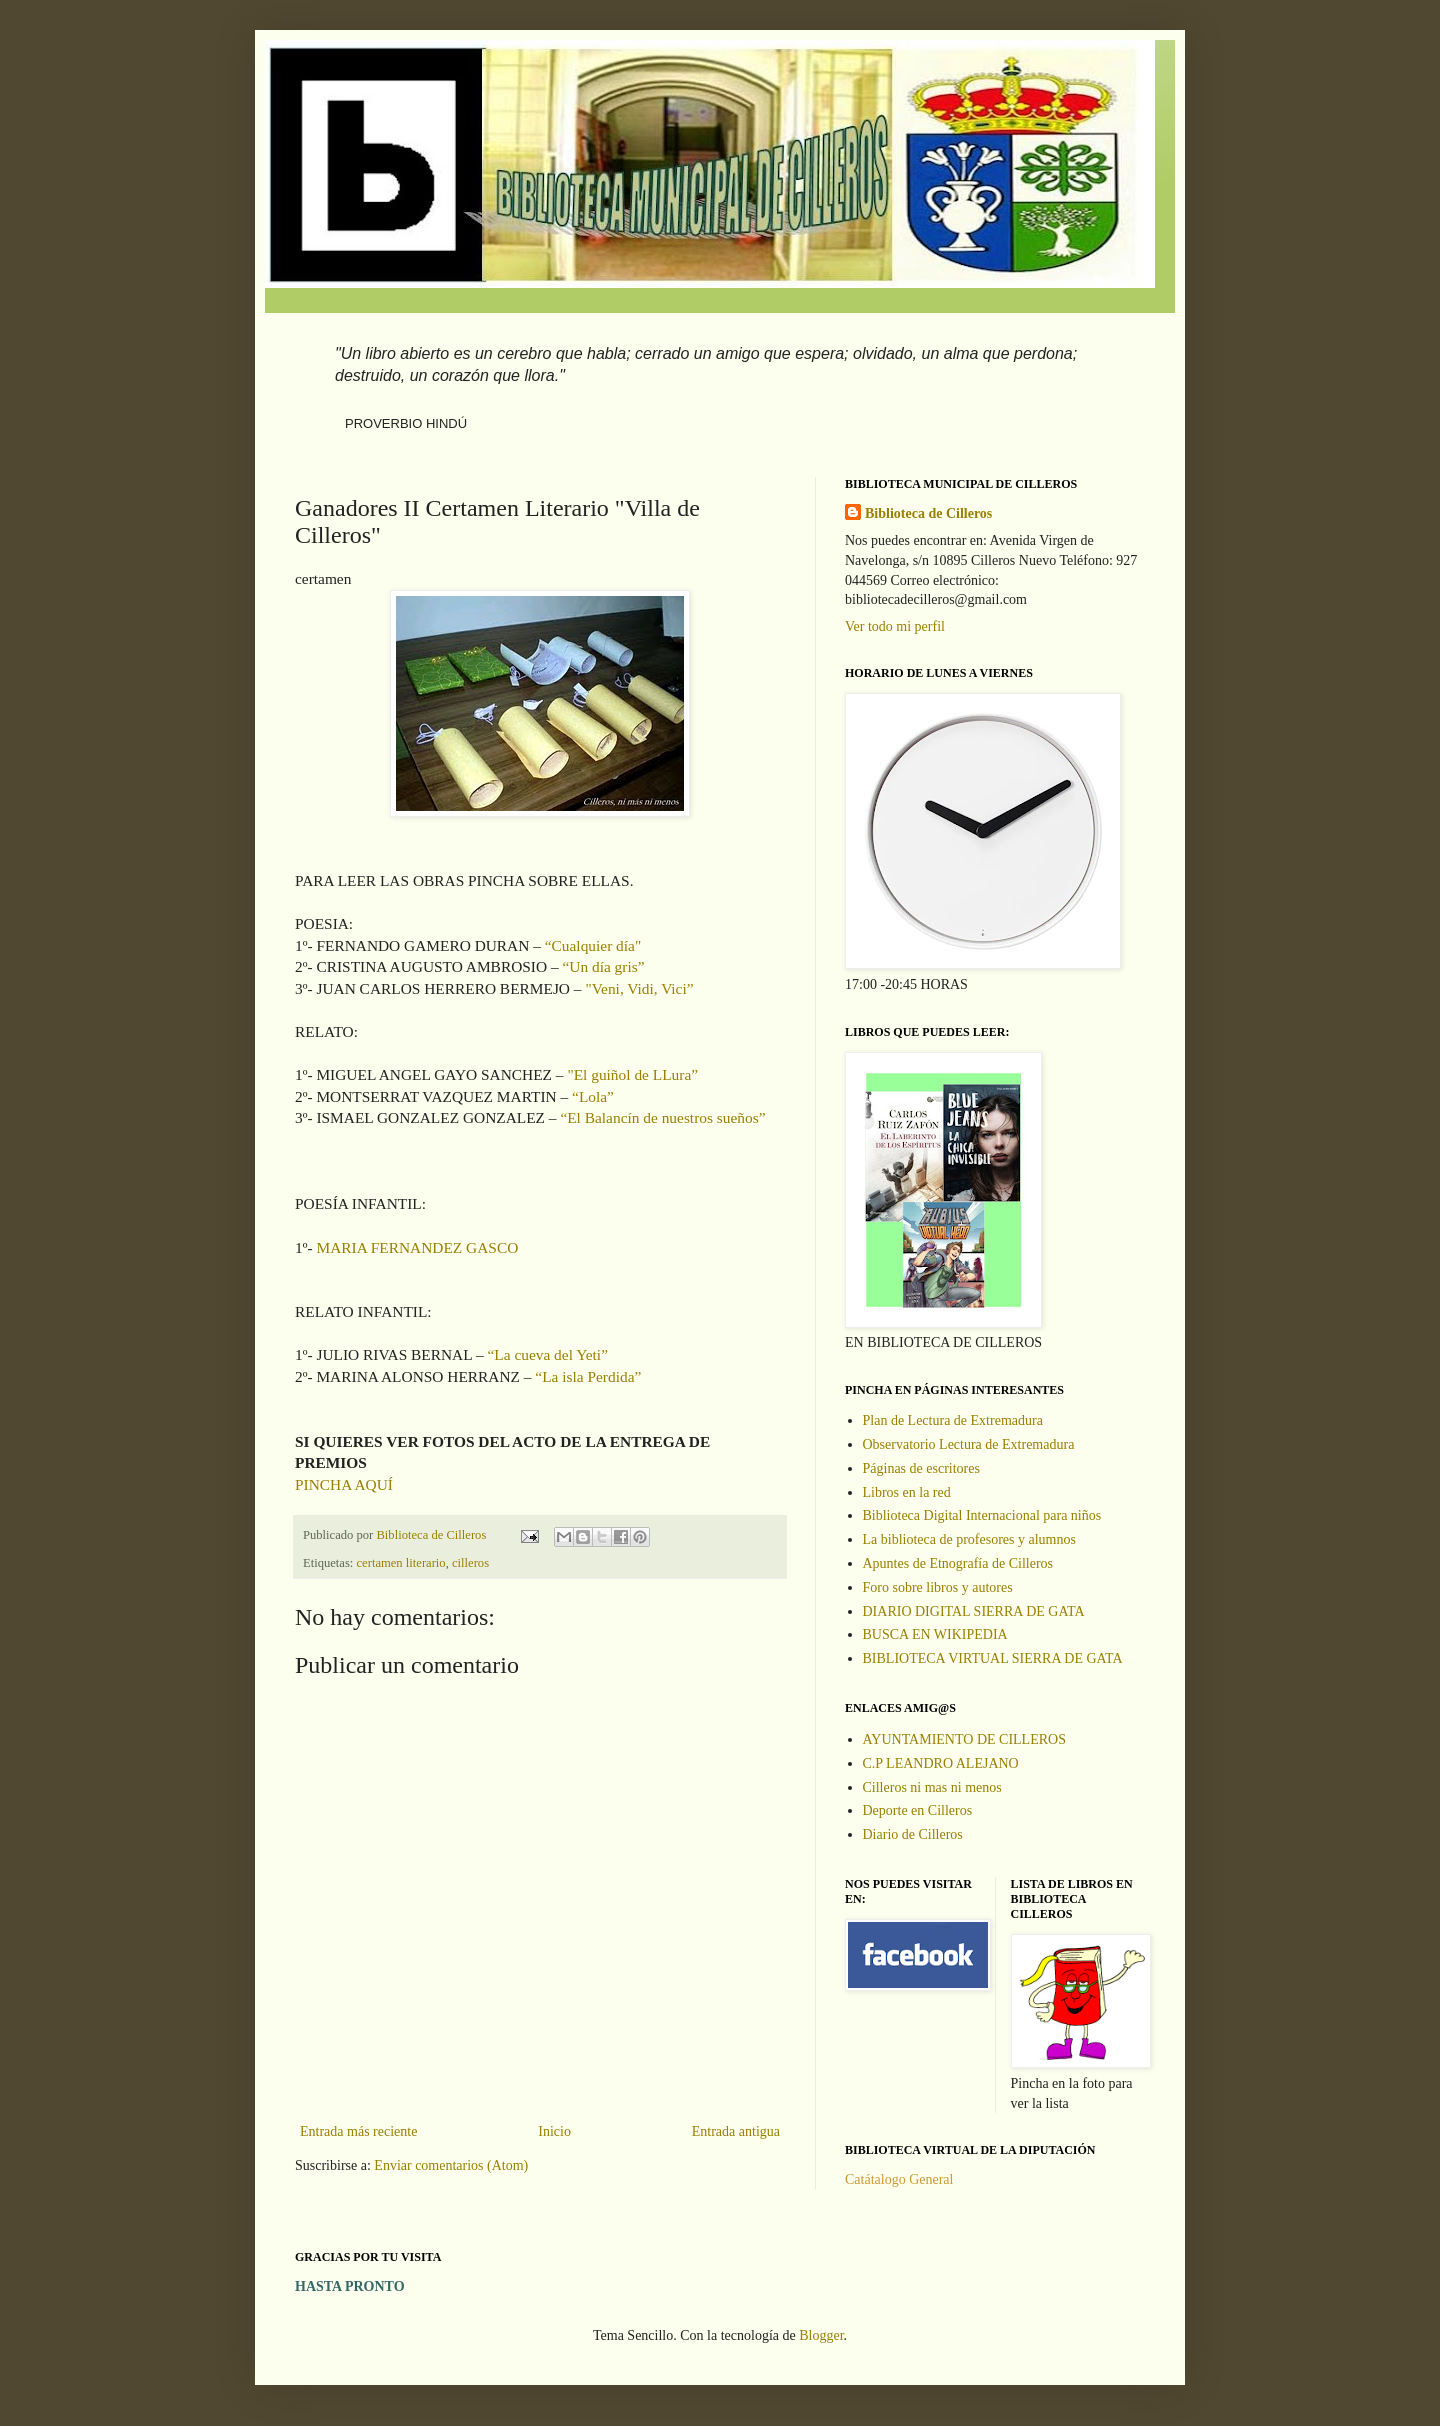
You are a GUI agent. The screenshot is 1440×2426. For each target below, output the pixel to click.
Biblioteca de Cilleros (928, 513)
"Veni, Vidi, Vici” (639, 988)
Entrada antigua (736, 2131)
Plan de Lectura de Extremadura (953, 1420)
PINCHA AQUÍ (344, 1484)
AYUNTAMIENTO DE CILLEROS (964, 1739)
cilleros (470, 1563)
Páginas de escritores (921, 1468)
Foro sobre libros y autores (938, 1587)
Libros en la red (907, 1492)
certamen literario (401, 1563)
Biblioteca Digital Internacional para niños (982, 1515)
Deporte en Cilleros (918, 1810)
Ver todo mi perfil (895, 626)
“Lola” (593, 1096)
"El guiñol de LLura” (632, 1074)
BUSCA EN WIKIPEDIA (935, 1634)
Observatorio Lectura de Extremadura (969, 1444)
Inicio (554, 2131)
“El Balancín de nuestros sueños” (662, 1117)
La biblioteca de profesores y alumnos (969, 1539)
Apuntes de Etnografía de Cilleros (958, 1563)
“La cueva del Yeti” (547, 1354)
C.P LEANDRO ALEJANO (941, 1763)
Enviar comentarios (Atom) (451, 2165)
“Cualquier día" (593, 945)
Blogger (821, 2335)
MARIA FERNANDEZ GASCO (417, 1247)
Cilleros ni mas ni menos (932, 1787)
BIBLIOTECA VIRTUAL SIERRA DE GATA (993, 1658)
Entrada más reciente (358, 2131)
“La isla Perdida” (588, 1376)
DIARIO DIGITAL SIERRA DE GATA (974, 1611)
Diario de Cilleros (913, 1834)
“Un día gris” (602, 966)
